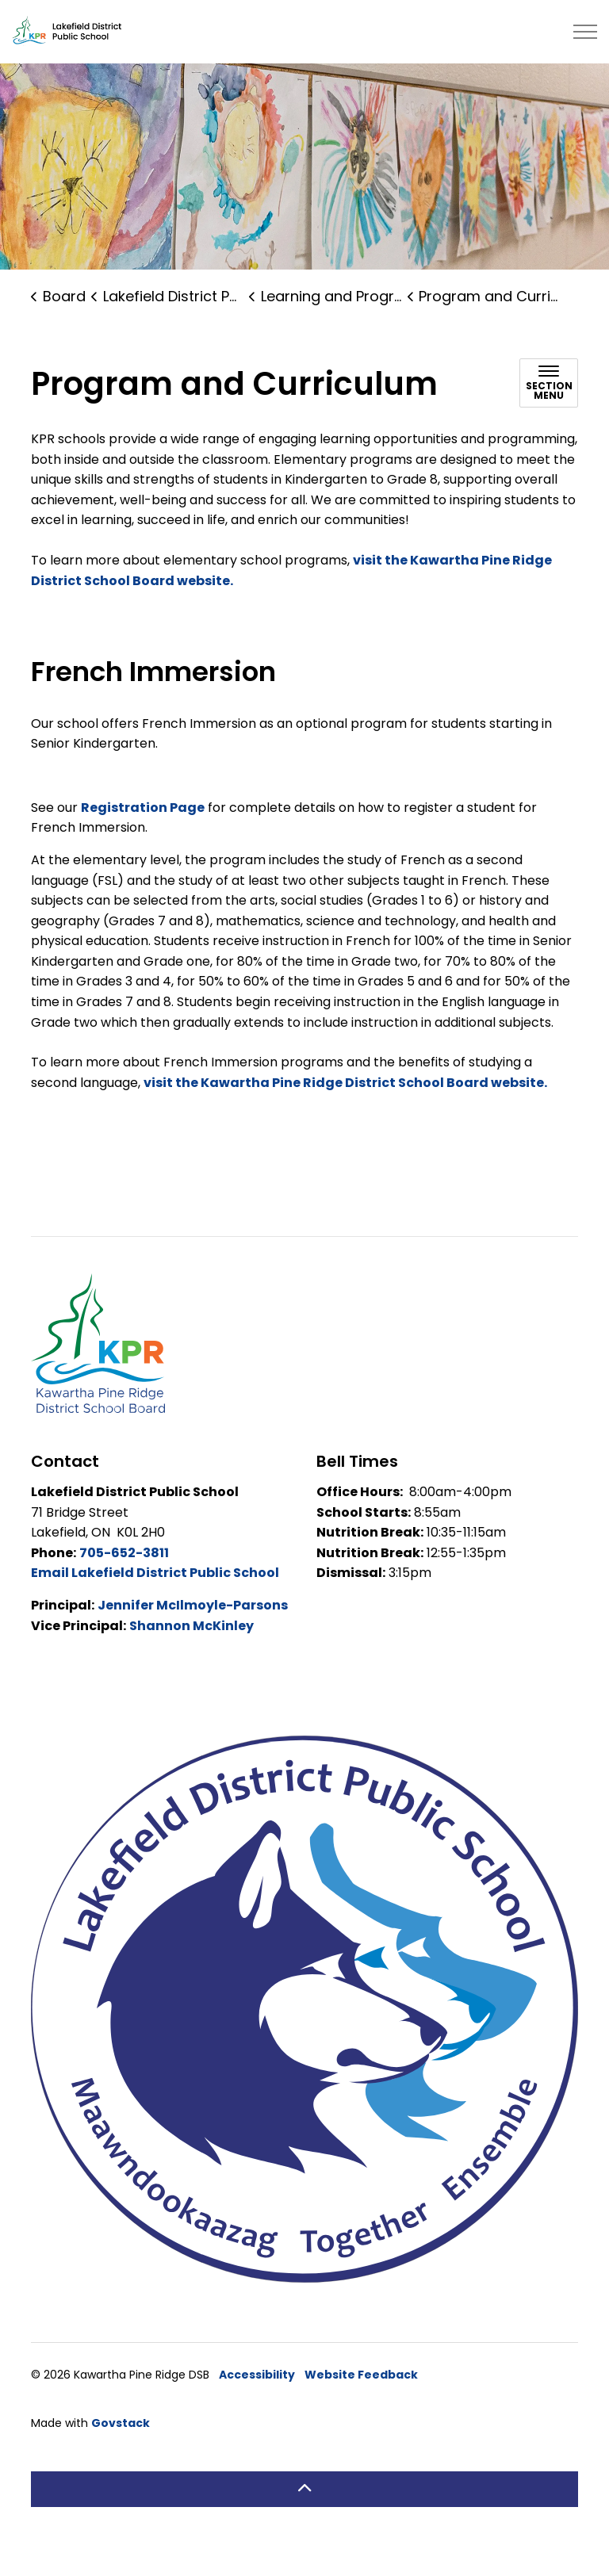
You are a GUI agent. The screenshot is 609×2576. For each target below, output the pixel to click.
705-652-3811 (124, 1582)
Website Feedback (361, 2404)
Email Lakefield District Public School (155, 1602)
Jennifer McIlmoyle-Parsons (193, 1634)
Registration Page (143, 837)
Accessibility (257, 2404)
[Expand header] (585, 31)
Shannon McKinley (191, 1655)
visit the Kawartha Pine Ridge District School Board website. (345, 1112)
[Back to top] (304, 2518)
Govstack (120, 2452)
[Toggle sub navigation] (548, 412)
